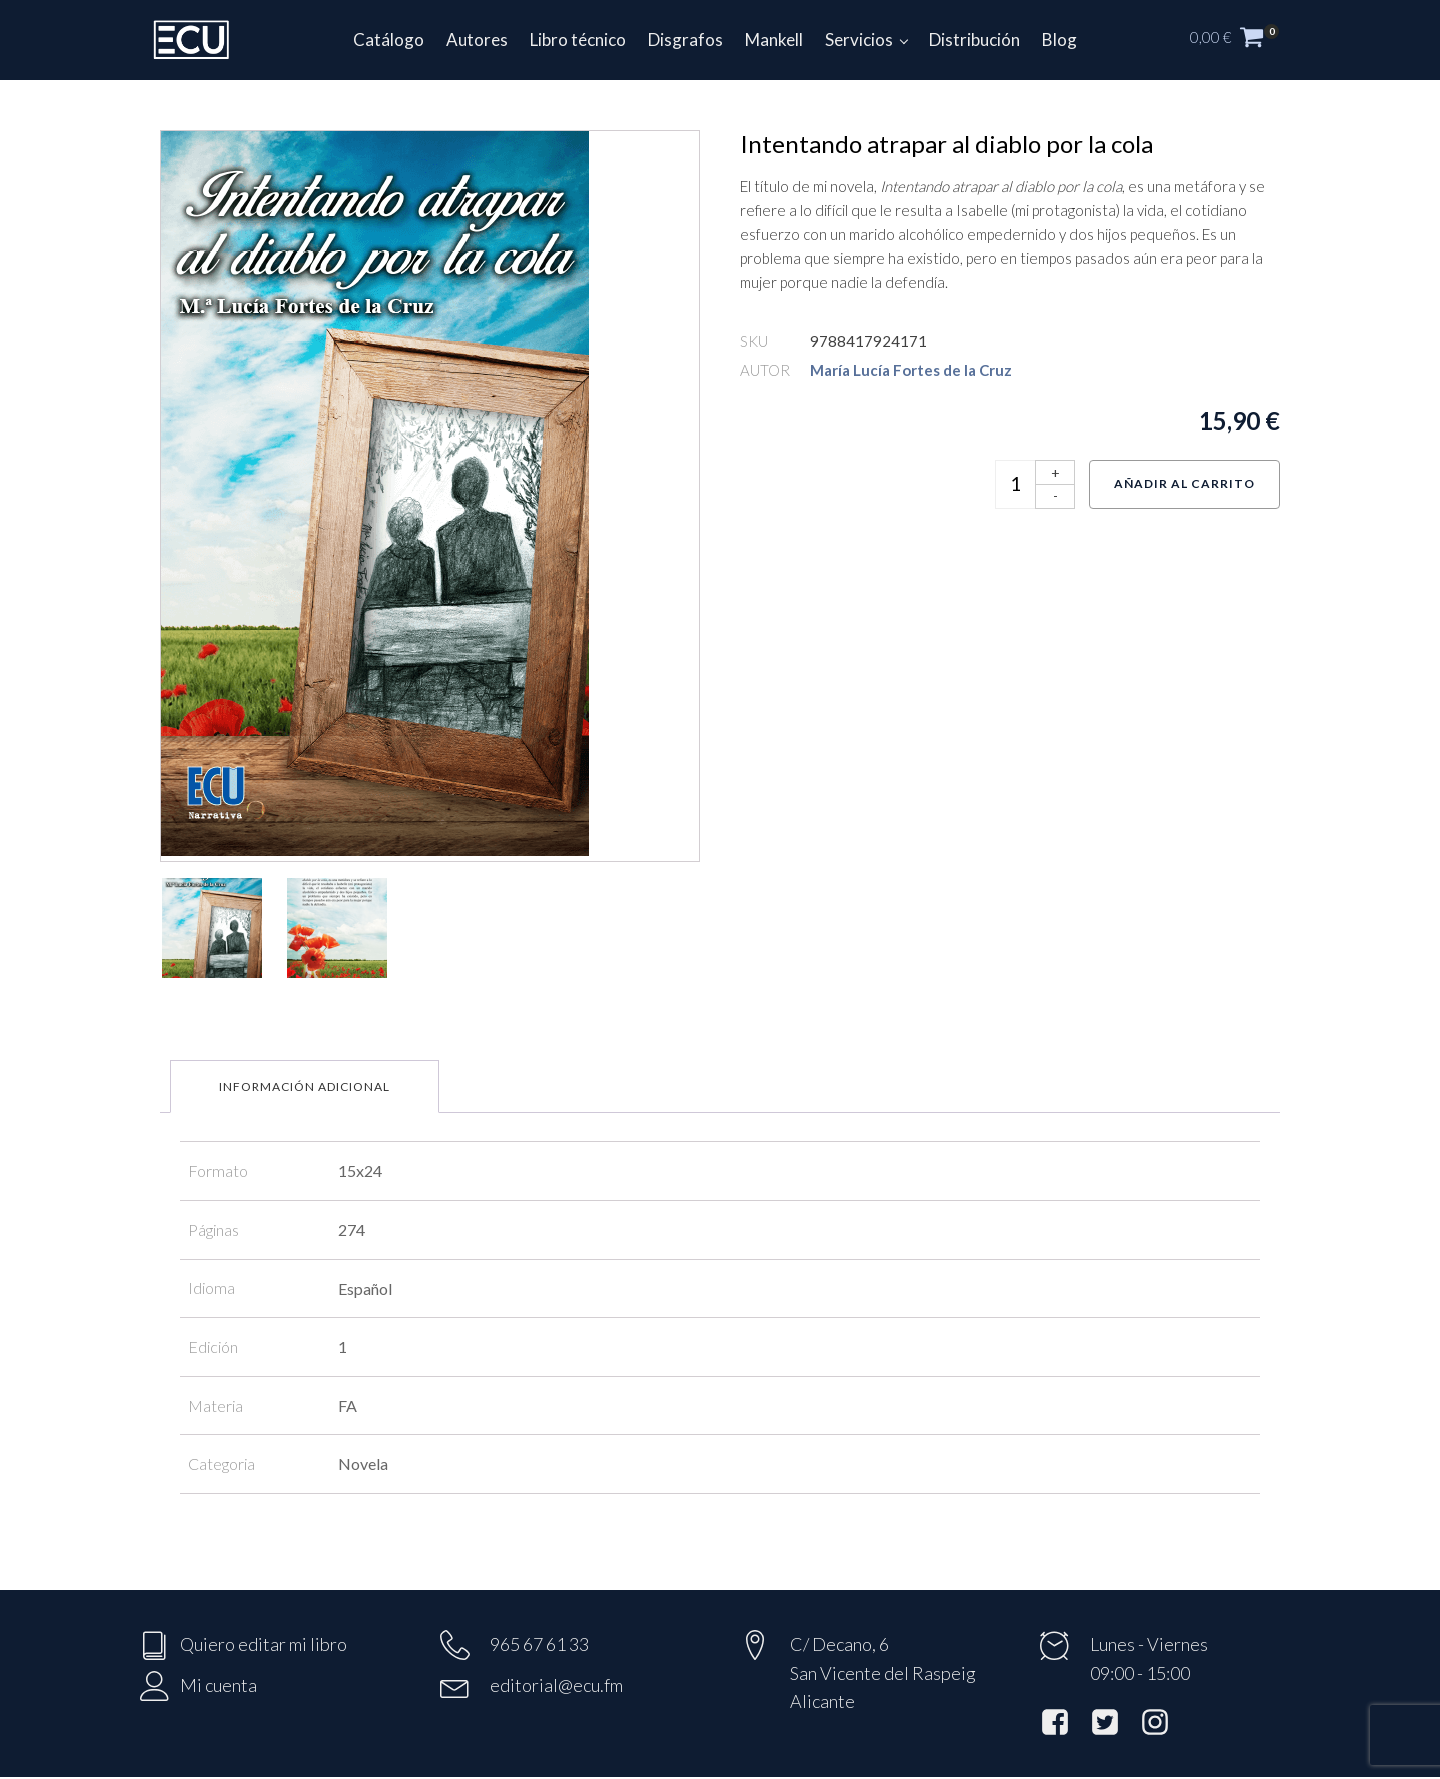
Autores (477, 39)
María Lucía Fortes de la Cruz (911, 370)
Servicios (859, 39)
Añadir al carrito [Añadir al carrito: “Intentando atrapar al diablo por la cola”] (1184, 483)
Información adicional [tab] (304, 1086)
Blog (1059, 39)
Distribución (974, 39)
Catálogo (388, 39)
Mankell (774, 39)
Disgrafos (685, 39)
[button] (1245, 40)
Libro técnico (578, 39)
